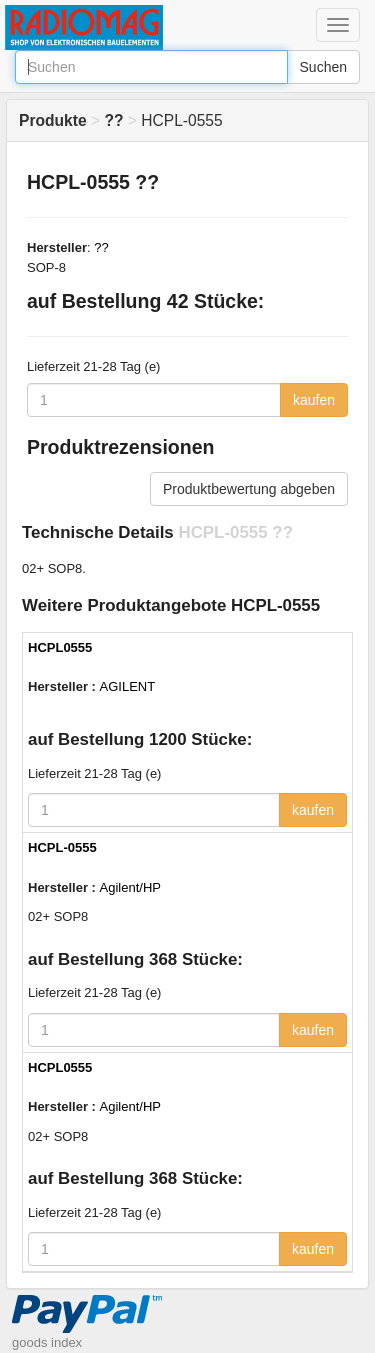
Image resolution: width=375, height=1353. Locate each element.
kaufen (314, 400)
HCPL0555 (60, 647)
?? (101, 247)
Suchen (323, 67)
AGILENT (128, 686)
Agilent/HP (130, 887)
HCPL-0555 (62, 847)
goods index (47, 1342)
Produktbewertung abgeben (249, 489)
